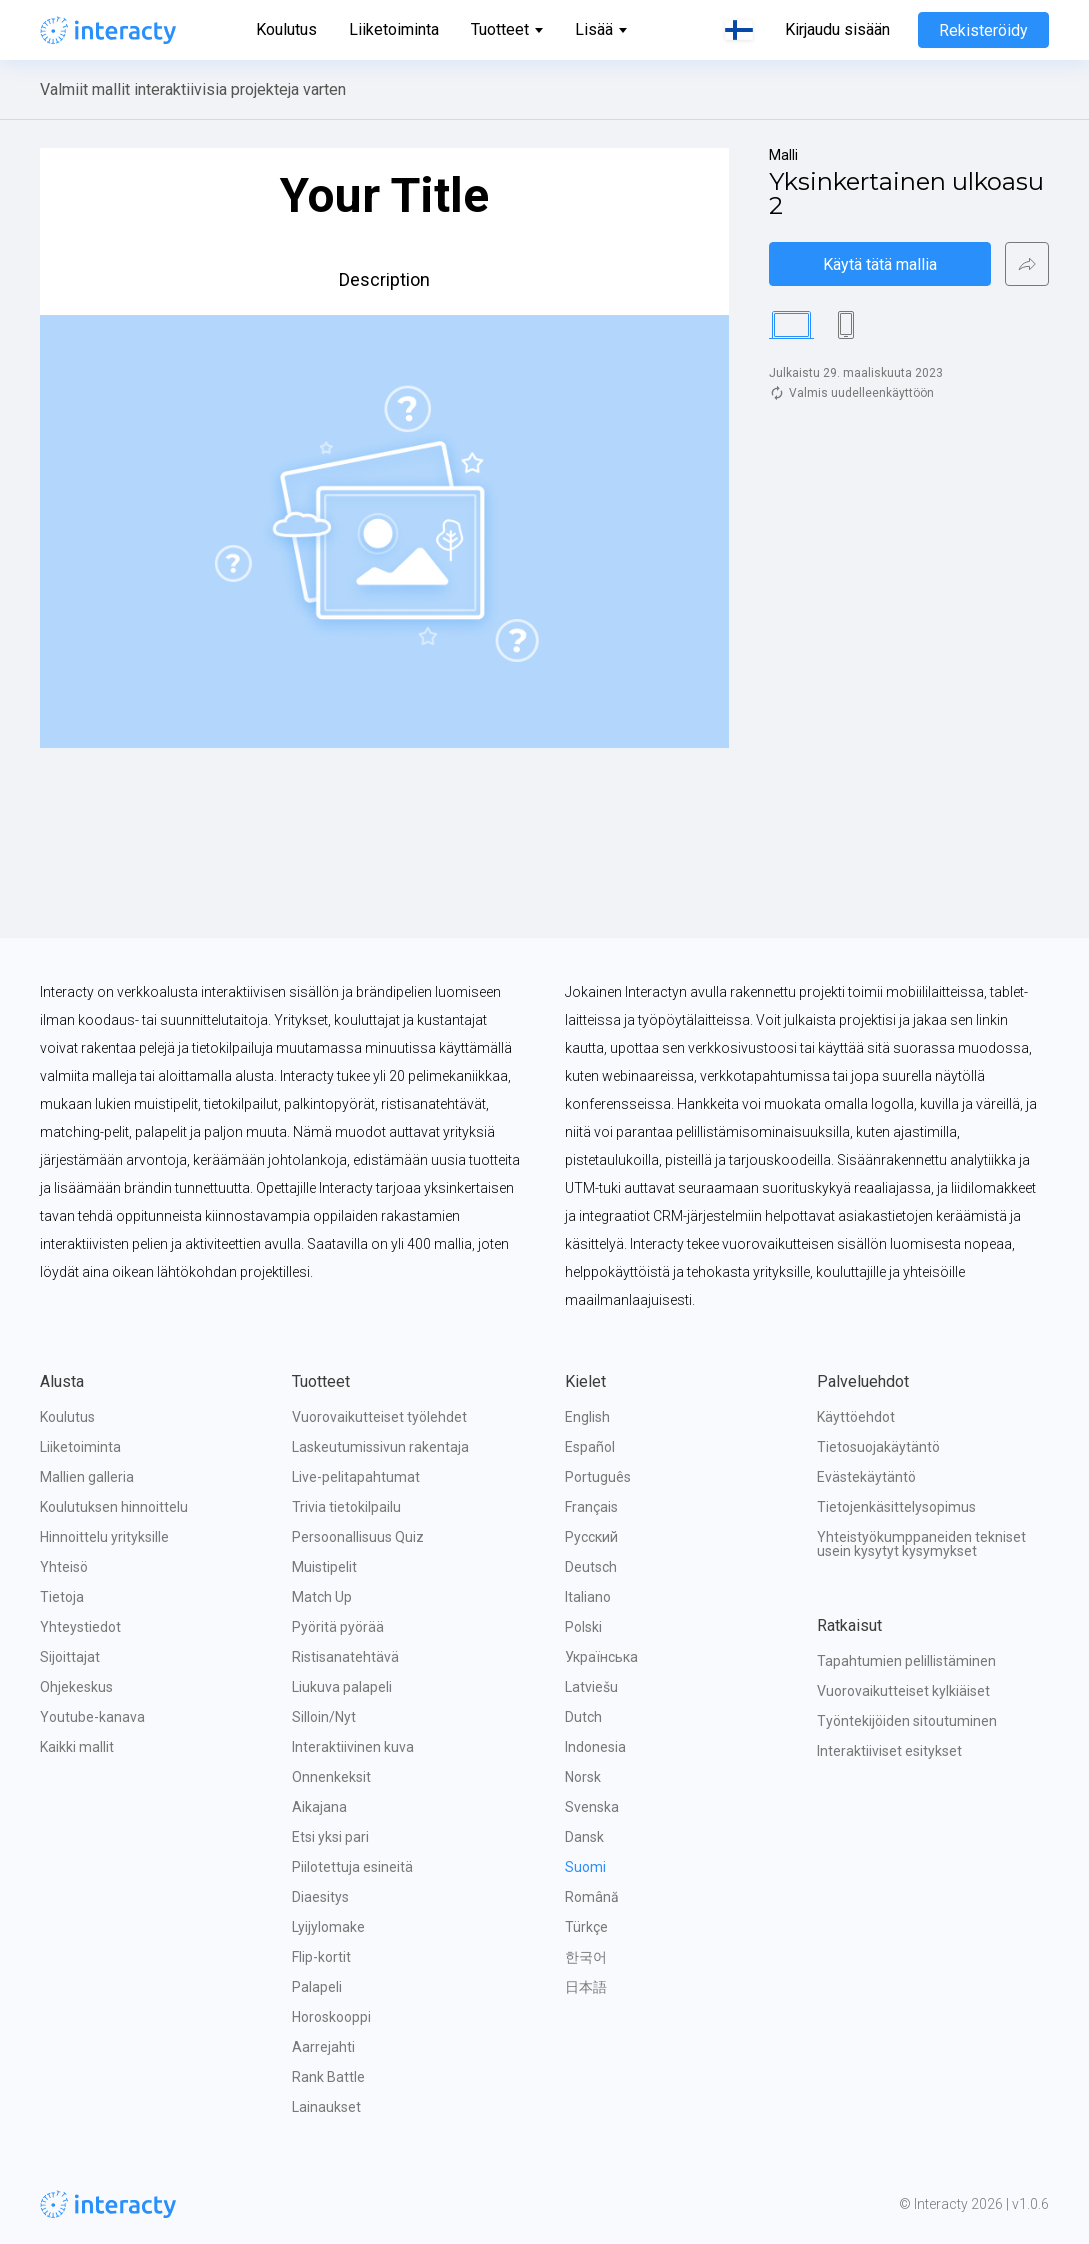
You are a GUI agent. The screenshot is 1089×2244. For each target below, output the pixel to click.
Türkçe (586, 1927)
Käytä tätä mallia (880, 264)
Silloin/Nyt (324, 1717)
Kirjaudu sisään (837, 30)
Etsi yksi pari (330, 1837)
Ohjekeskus (76, 1687)
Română (592, 1897)
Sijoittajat (70, 1657)
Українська (601, 1657)
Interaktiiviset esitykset (889, 1751)
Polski (583, 1627)
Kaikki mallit (77, 1747)
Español (590, 1447)
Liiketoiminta (394, 29)
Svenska (592, 1807)
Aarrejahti (323, 2047)
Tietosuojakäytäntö (878, 1447)
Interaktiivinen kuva (353, 1747)
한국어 (586, 1957)
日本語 (586, 1987)
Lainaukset (326, 2107)
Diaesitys (320, 1897)
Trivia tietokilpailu (346, 1507)
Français (591, 1507)
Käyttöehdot (856, 1417)
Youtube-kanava (92, 1717)
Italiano (588, 1597)
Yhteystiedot (80, 1627)
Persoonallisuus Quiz (358, 1537)
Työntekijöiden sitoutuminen (907, 1721)
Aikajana (319, 1807)
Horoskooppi (331, 2017)
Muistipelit (324, 1567)
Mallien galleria (87, 1477)
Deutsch (591, 1567)
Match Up (322, 1597)
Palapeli (317, 1987)
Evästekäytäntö (866, 1477)
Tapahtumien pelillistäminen (906, 1661)
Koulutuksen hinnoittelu (114, 1507)
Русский (591, 1537)
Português (598, 1477)
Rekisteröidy (983, 30)
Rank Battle (328, 2077)
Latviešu (591, 1687)
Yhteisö (64, 1567)
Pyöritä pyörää (338, 1627)
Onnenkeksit (331, 1777)
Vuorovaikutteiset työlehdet (379, 1417)
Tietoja (62, 1597)
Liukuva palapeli (342, 1687)
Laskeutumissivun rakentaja (380, 1447)
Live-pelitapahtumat (356, 1477)
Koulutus (286, 29)
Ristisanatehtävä (345, 1657)
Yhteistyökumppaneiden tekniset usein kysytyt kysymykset (923, 1544)
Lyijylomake (328, 1927)
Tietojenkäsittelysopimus (896, 1507)
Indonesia (595, 1747)
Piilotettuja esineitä (352, 1867)
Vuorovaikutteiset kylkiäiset (903, 1691)
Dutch (583, 1717)
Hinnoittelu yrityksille (104, 1537)
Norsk (583, 1777)
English (587, 1417)
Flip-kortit (321, 1957)
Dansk (584, 1837)
